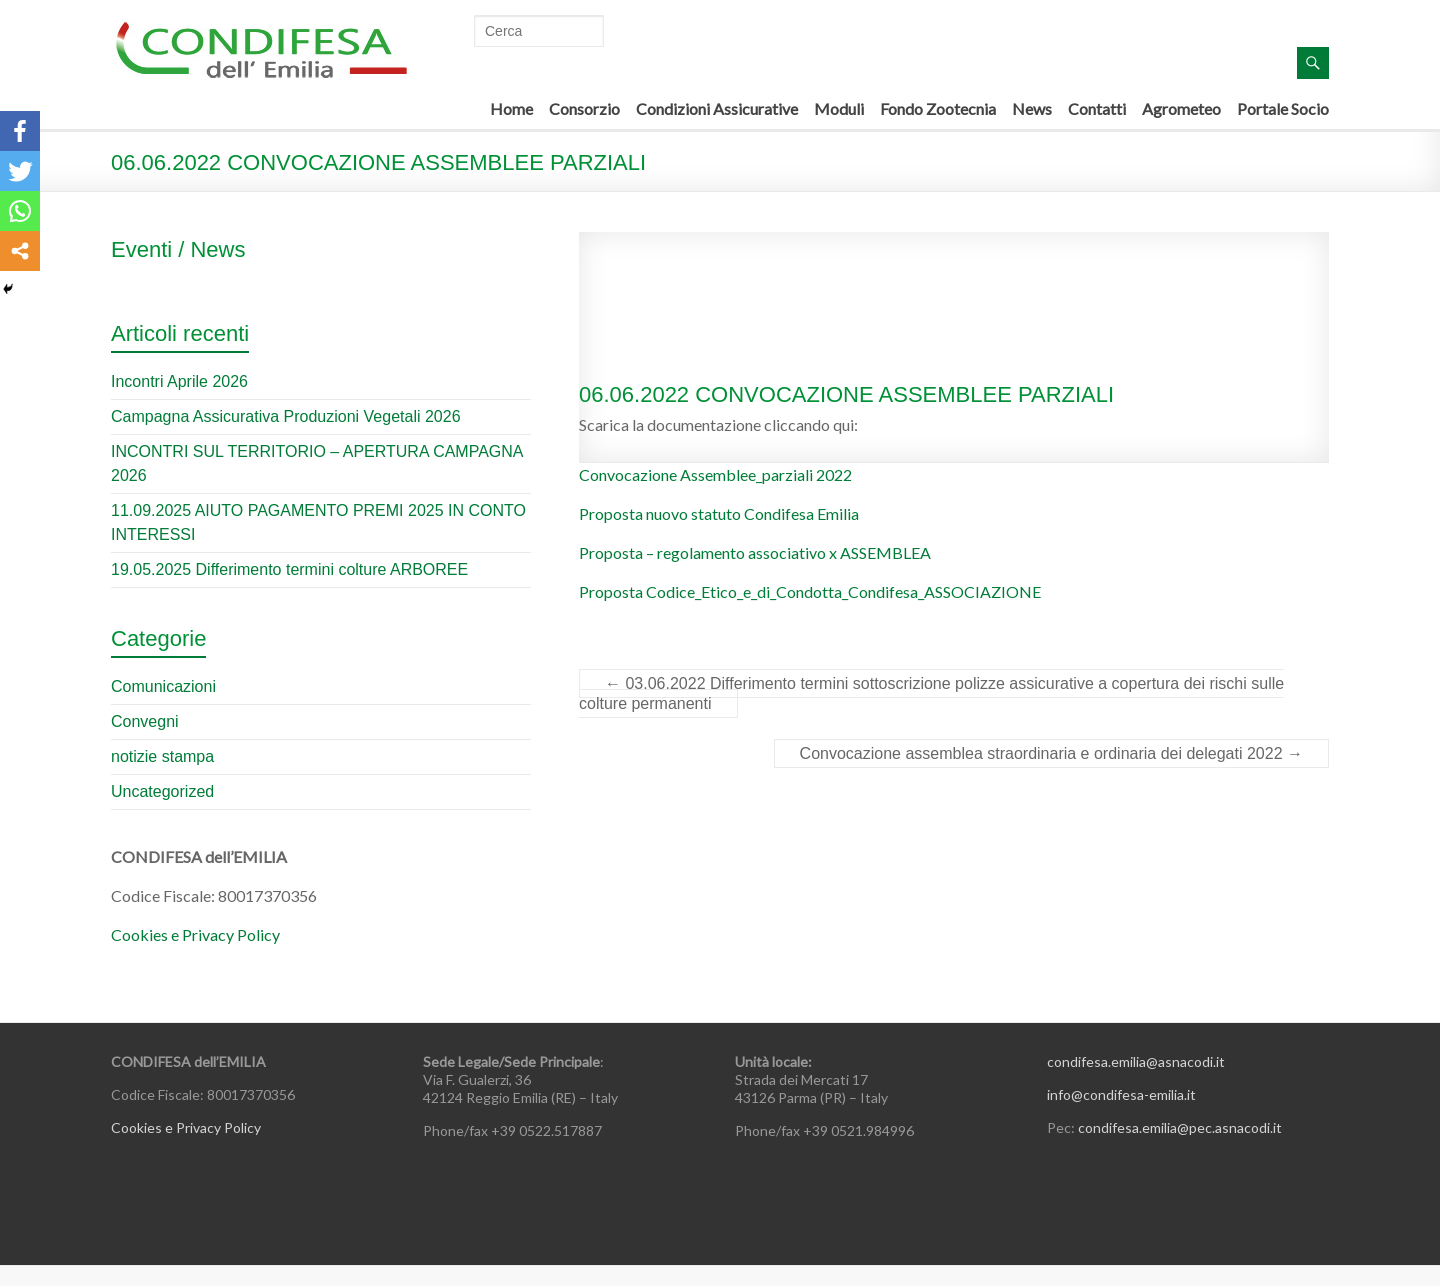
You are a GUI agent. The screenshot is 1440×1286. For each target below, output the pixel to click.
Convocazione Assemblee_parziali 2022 (715, 474)
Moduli (839, 108)
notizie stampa (162, 756)
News (1032, 108)
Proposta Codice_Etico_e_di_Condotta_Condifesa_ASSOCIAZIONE (810, 591)
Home (511, 108)
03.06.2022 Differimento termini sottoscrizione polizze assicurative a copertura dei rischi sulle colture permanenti (931, 693)
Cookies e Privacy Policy (195, 934)
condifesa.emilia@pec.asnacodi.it (1180, 1127)
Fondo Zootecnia (938, 108)
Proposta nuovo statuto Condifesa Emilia (719, 513)
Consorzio (584, 108)
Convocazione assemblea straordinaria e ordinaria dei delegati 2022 (1051, 753)
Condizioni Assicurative (717, 108)
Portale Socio (1283, 108)
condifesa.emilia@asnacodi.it (1136, 1061)
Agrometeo (1181, 108)
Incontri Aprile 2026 (179, 381)
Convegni (145, 721)
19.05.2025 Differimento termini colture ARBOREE (289, 569)
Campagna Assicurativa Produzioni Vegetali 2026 (286, 416)
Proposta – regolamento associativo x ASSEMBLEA (755, 552)
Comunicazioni (163, 686)
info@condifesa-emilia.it (1121, 1094)
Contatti (1097, 108)
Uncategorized (162, 791)
